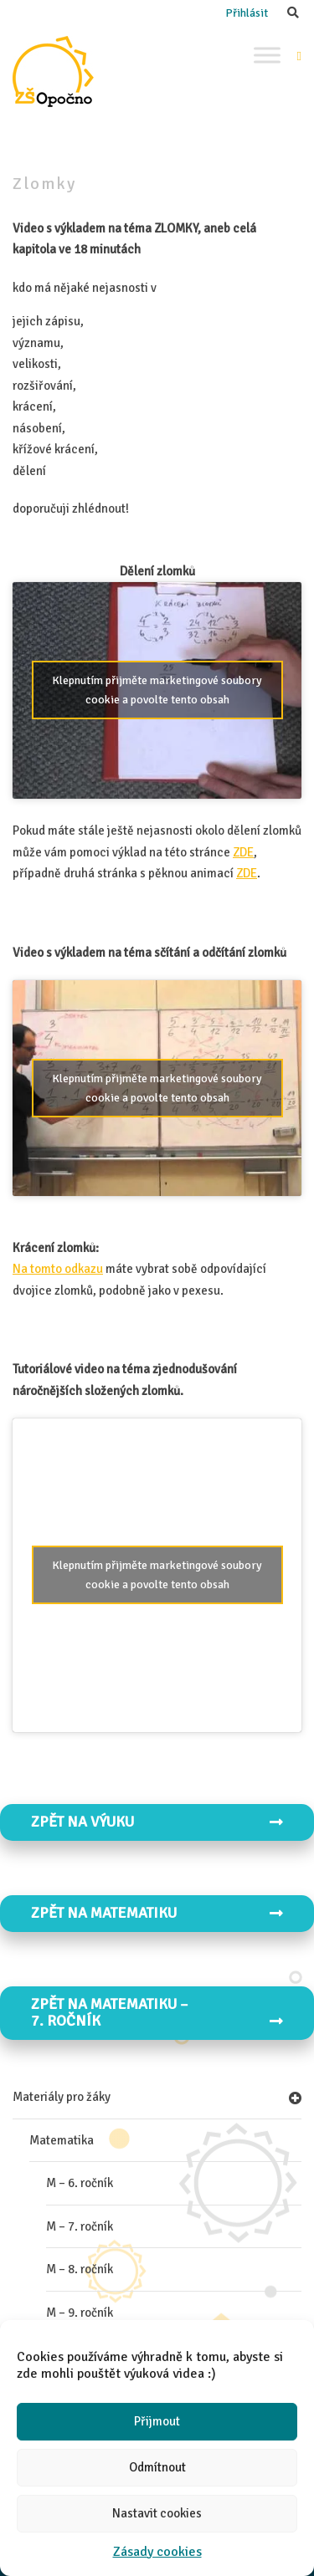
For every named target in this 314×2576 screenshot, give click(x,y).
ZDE (243, 852)
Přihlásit (246, 13)
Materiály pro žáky (62, 2096)
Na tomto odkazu (58, 1268)
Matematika (61, 2140)
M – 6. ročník (79, 2182)
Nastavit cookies (157, 2513)
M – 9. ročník (79, 2312)
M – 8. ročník (79, 2269)
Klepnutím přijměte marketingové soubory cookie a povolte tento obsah (157, 690)
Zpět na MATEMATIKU (157, 1913)
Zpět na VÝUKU (157, 1821)
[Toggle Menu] (267, 55)
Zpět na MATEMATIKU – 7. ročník (157, 2012)
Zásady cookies (157, 2551)
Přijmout (157, 2421)
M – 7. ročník (79, 2226)
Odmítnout (157, 2467)
